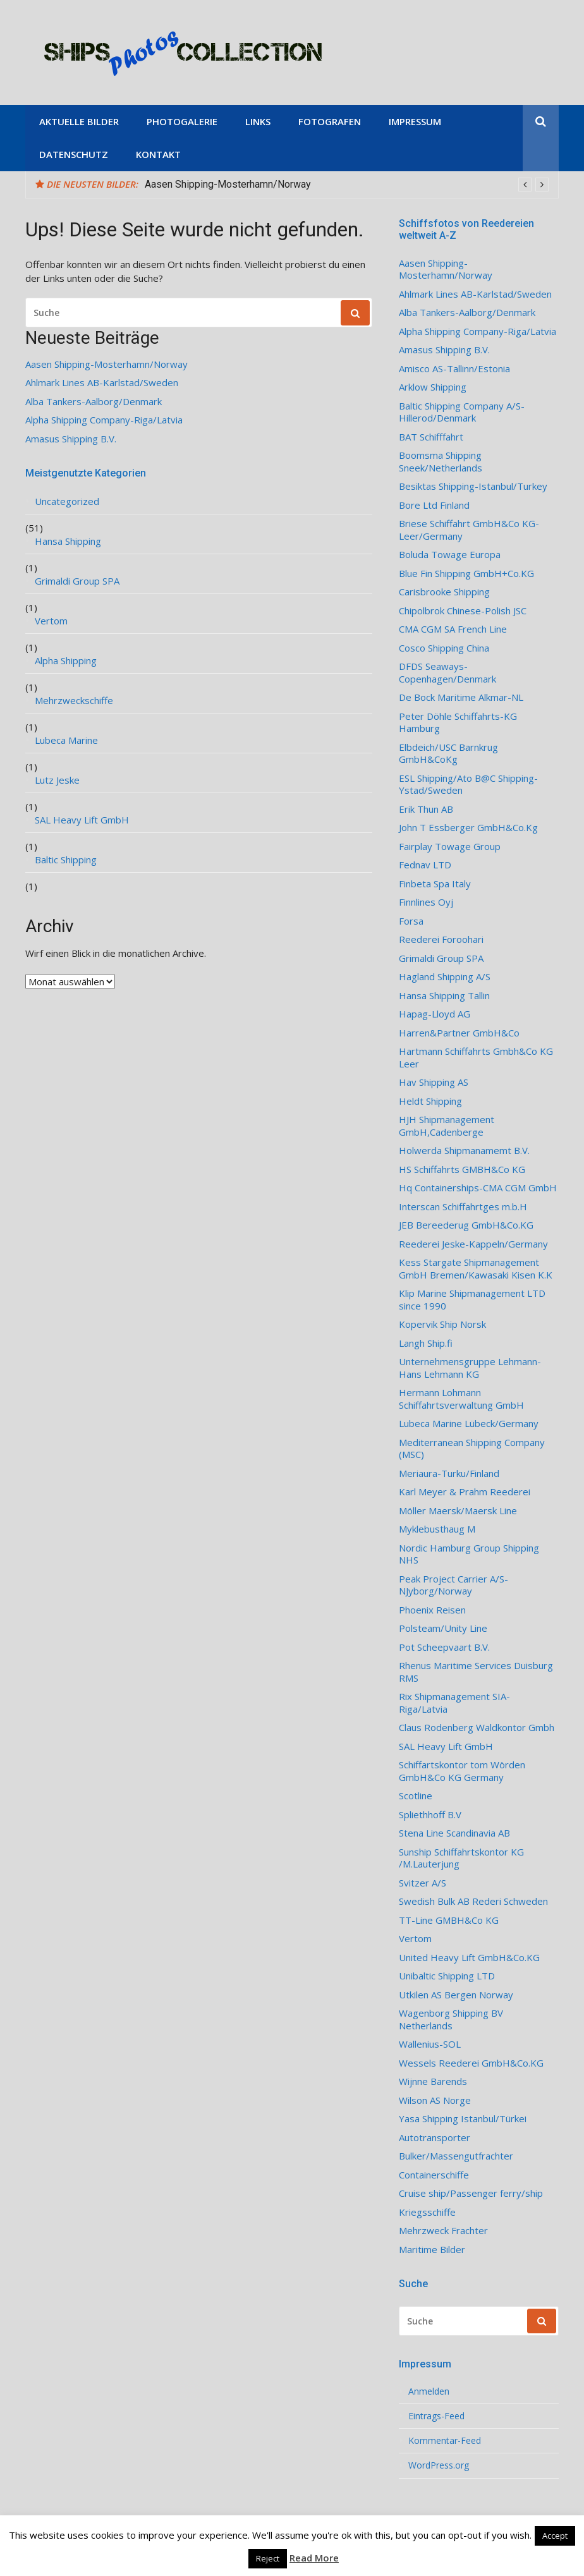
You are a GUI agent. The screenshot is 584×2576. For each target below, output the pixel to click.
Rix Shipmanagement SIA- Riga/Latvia (454, 1703)
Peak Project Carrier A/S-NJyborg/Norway (453, 1585)
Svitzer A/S (422, 1883)
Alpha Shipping (66, 661)
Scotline (415, 1796)
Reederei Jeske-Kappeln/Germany (473, 1244)
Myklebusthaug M (437, 1529)
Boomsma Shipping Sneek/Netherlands (440, 461)
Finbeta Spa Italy (435, 884)
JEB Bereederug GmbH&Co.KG (466, 1225)
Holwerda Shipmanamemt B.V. (464, 1151)
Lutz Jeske (57, 780)
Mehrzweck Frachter (443, 2231)
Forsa (411, 921)
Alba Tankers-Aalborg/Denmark (93, 402)
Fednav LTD (425, 865)
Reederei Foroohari (441, 939)
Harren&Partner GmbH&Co (459, 1033)
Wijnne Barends (433, 2081)
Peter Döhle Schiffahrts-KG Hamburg (458, 722)
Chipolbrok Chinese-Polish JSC (462, 611)
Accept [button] (555, 2535)
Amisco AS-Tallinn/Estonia (454, 369)
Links (258, 121)
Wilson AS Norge (435, 2100)
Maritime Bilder (432, 2250)
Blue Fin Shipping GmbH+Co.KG (466, 574)
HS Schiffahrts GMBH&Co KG (462, 1169)
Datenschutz (73, 154)
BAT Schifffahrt (431, 437)
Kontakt (158, 154)
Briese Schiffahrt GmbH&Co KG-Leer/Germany (469, 530)
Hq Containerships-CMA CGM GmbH (478, 1188)
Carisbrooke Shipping (444, 592)
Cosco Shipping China (444, 648)
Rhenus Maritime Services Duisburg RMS (476, 1672)
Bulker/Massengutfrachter (456, 2156)
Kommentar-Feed (444, 2440)
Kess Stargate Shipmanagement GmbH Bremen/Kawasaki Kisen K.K (475, 1268)
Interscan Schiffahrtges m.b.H (463, 1207)
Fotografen (329, 121)
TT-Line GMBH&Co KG (449, 1920)
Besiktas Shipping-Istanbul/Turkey (473, 486)
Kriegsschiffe (427, 2212)
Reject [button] (267, 2558)
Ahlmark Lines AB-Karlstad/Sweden (101, 383)
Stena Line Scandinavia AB (454, 1833)
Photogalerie (182, 121)
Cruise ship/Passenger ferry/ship (471, 2193)
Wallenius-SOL (430, 2044)
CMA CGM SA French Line (453, 629)
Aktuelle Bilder (79, 121)
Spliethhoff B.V (430, 1815)
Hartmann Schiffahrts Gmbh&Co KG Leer (476, 1057)
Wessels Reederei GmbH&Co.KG (471, 2063)
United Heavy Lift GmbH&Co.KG (469, 1958)
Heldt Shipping (430, 1101)
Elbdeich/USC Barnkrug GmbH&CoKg (448, 753)
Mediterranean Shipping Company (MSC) (472, 1449)
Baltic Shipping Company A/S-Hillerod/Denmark (462, 412)
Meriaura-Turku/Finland (449, 1473)
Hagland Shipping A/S (444, 977)
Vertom (51, 621)
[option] (347, 184)
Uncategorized (67, 501)
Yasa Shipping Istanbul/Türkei (462, 2119)
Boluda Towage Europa (450, 555)
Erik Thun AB (426, 809)
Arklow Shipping (432, 387)
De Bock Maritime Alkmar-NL (461, 697)
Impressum (415, 121)
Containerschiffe (434, 2175)
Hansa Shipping (68, 541)
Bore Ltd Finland (434, 505)
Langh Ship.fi (426, 1343)
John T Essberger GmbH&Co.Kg (468, 828)
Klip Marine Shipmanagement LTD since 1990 (472, 1299)
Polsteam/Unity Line (443, 1628)
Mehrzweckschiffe (74, 701)
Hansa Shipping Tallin (444, 996)
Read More (314, 2557)
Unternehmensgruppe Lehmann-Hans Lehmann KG (470, 1368)
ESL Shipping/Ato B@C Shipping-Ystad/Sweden (468, 784)
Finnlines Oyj (426, 902)
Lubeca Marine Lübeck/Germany (468, 1424)
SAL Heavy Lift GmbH (82, 820)
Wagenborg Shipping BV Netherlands (451, 2019)
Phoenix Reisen (432, 1610)
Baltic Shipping (66, 860)
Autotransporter (434, 2138)
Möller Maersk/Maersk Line (458, 1511)
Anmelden (428, 2391)
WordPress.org (438, 2465)
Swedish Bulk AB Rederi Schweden (473, 1901)
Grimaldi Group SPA (77, 581)
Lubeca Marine (66, 740)
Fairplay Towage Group (450, 847)
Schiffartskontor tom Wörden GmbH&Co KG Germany (462, 1771)
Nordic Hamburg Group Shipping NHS (469, 1554)
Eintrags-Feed (436, 2416)
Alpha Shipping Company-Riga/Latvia (104, 420)
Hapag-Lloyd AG (434, 1014)
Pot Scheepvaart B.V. (444, 1647)
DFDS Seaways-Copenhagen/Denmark (447, 672)
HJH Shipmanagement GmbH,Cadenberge (446, 1126)
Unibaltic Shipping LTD (447, 1976)
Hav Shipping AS (433, 1082)
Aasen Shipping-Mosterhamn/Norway (228, 184)
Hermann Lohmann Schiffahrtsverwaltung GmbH (461, 1399)
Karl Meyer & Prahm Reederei (464, 1492)
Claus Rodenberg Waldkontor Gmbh (476, 1728)
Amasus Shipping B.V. (70, 439)
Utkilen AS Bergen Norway (456, 1995)
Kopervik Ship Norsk (442, 1324)
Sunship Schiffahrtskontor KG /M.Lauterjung (461, 1858)
